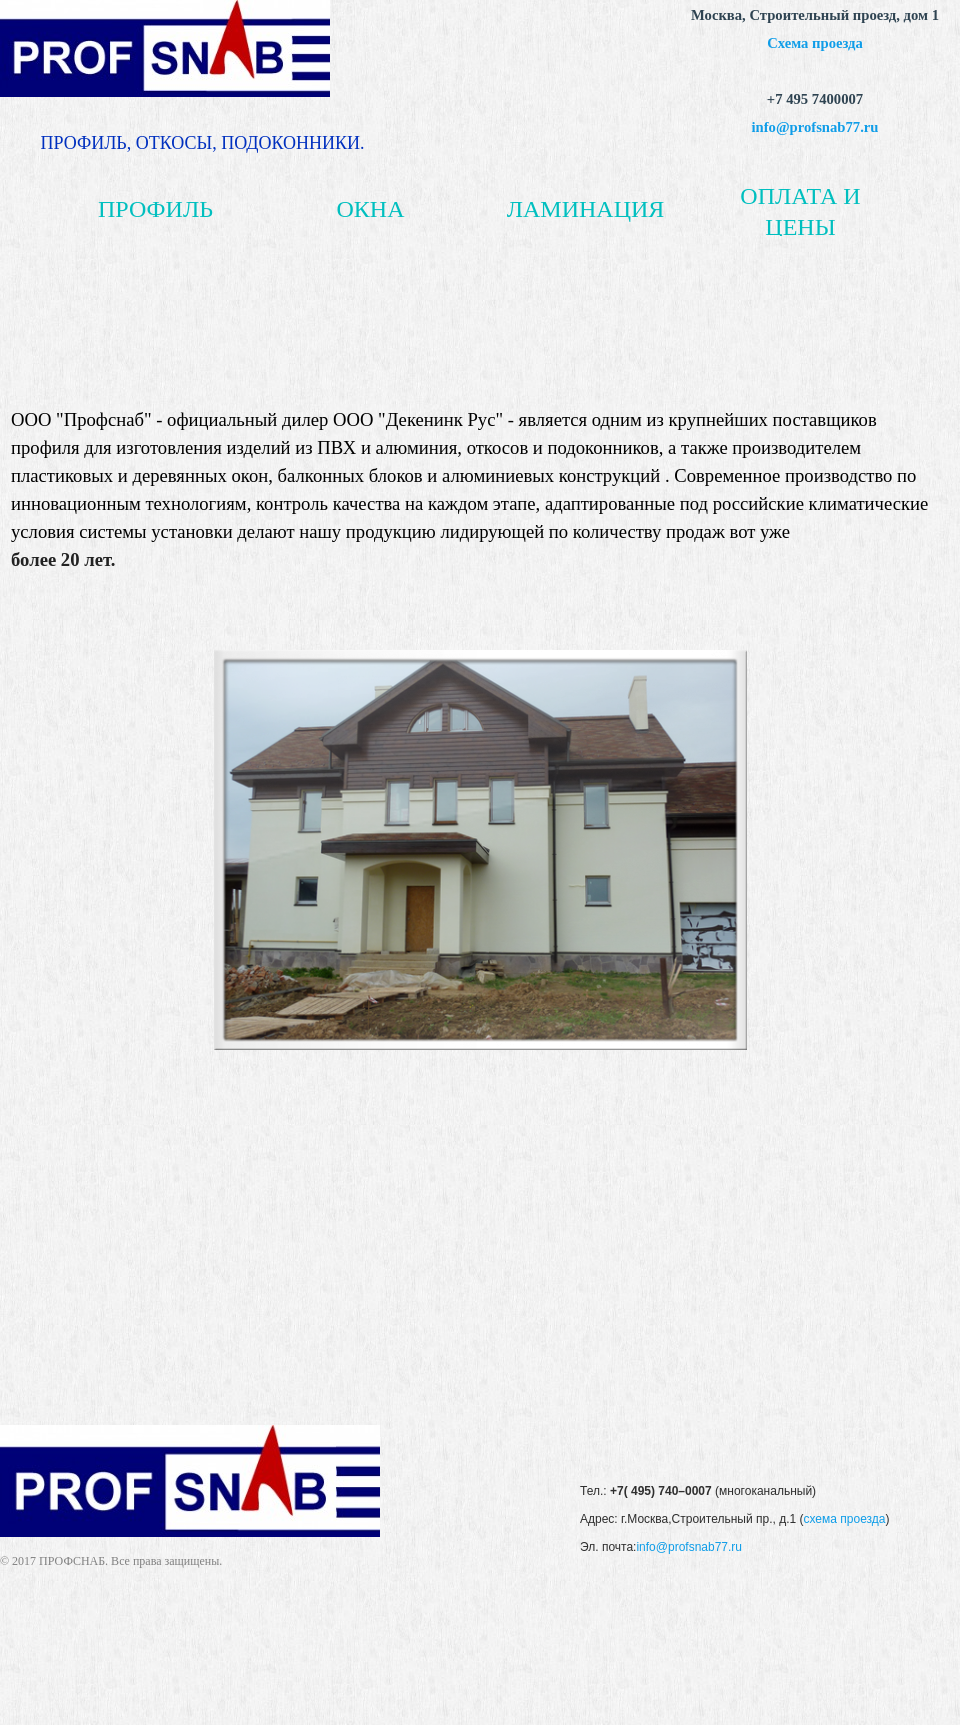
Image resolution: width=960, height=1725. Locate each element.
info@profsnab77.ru (815, 127)
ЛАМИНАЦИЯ (586, 208)
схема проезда (844, 1519)
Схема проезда (815, 43)
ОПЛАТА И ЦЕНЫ (800, 211)
